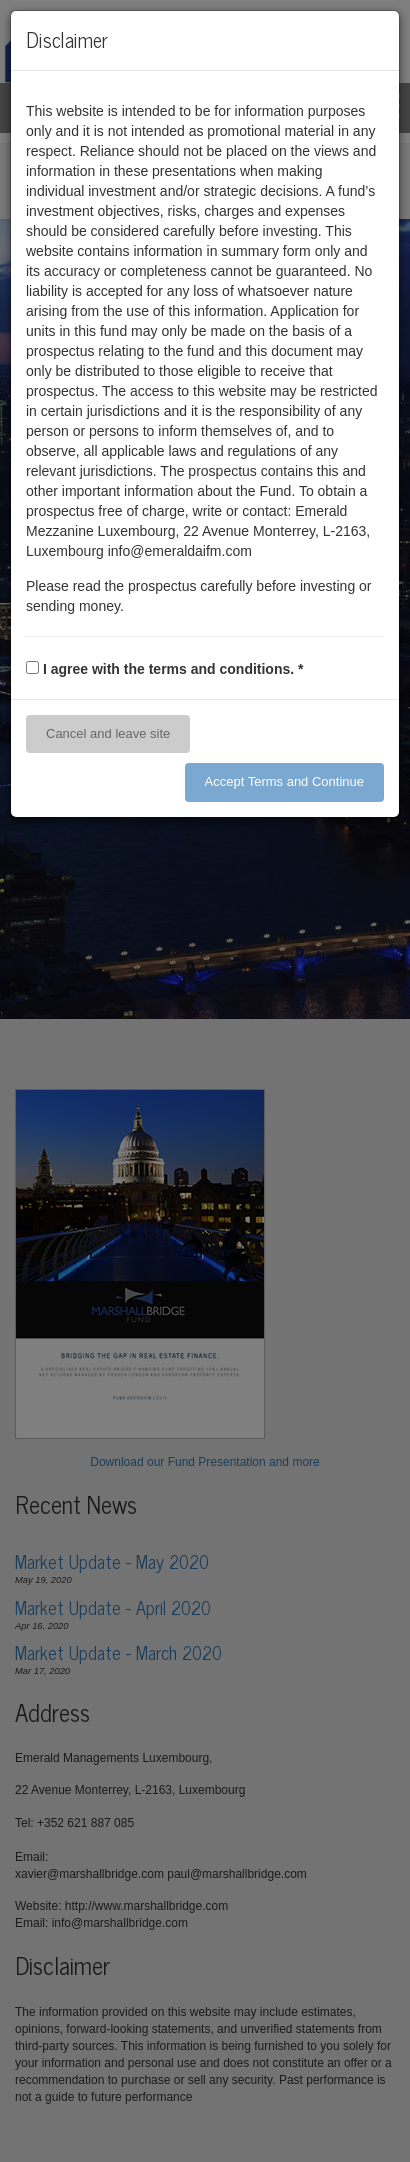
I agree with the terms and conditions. (173, 669)
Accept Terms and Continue (284, 781)
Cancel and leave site (108, 733)
